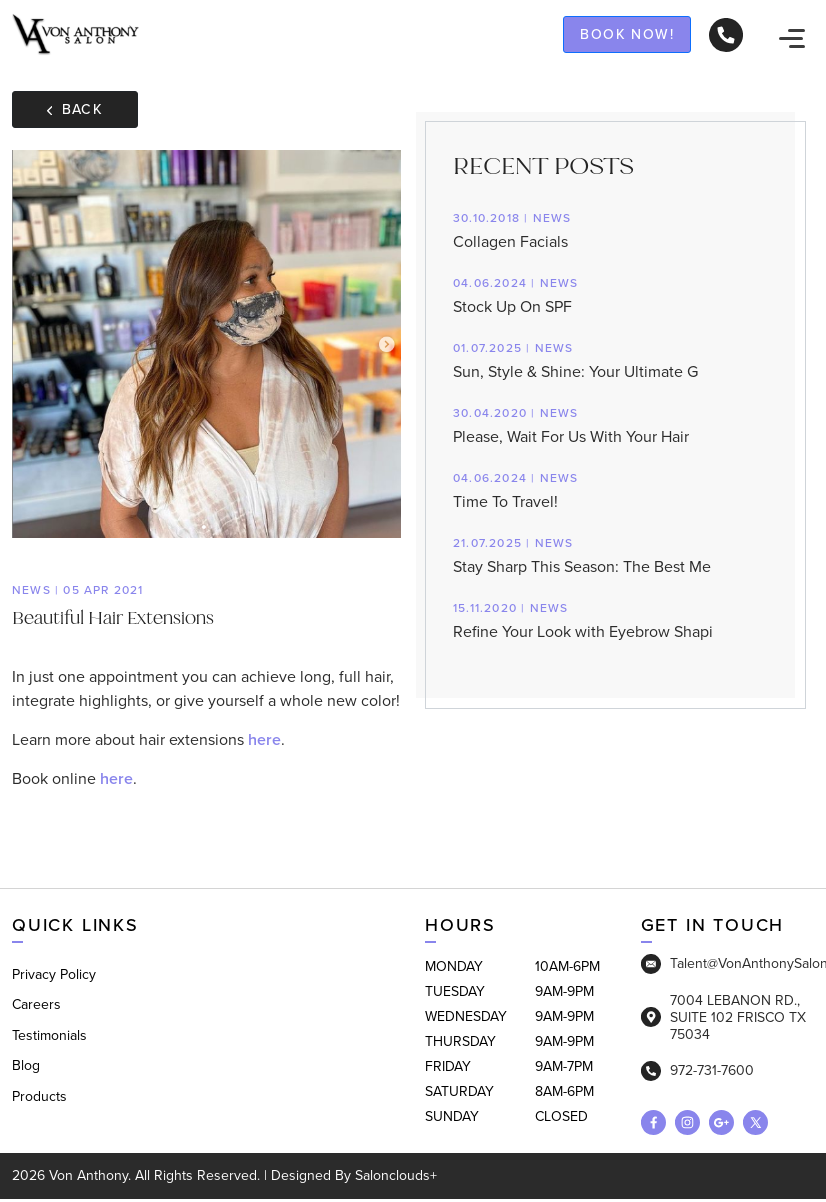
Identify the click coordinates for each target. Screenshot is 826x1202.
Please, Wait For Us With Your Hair (615, 424)
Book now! (627, 34)
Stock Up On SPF (615, 294)
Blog (26, 1065)
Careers (36, 1004)
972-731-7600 (697, 1071)
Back (75, 109)
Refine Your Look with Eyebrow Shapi (615, 619)
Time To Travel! (615, 489)
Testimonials (49, 1035)
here (264, 739)
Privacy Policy (54, 974)
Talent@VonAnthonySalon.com (728, 964)
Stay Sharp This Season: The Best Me (615, 554)
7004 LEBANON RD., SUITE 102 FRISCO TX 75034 (723, 1017)
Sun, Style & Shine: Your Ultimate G (615, 359)
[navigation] (792, 37)
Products (39, 1096)
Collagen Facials (615, 229)
